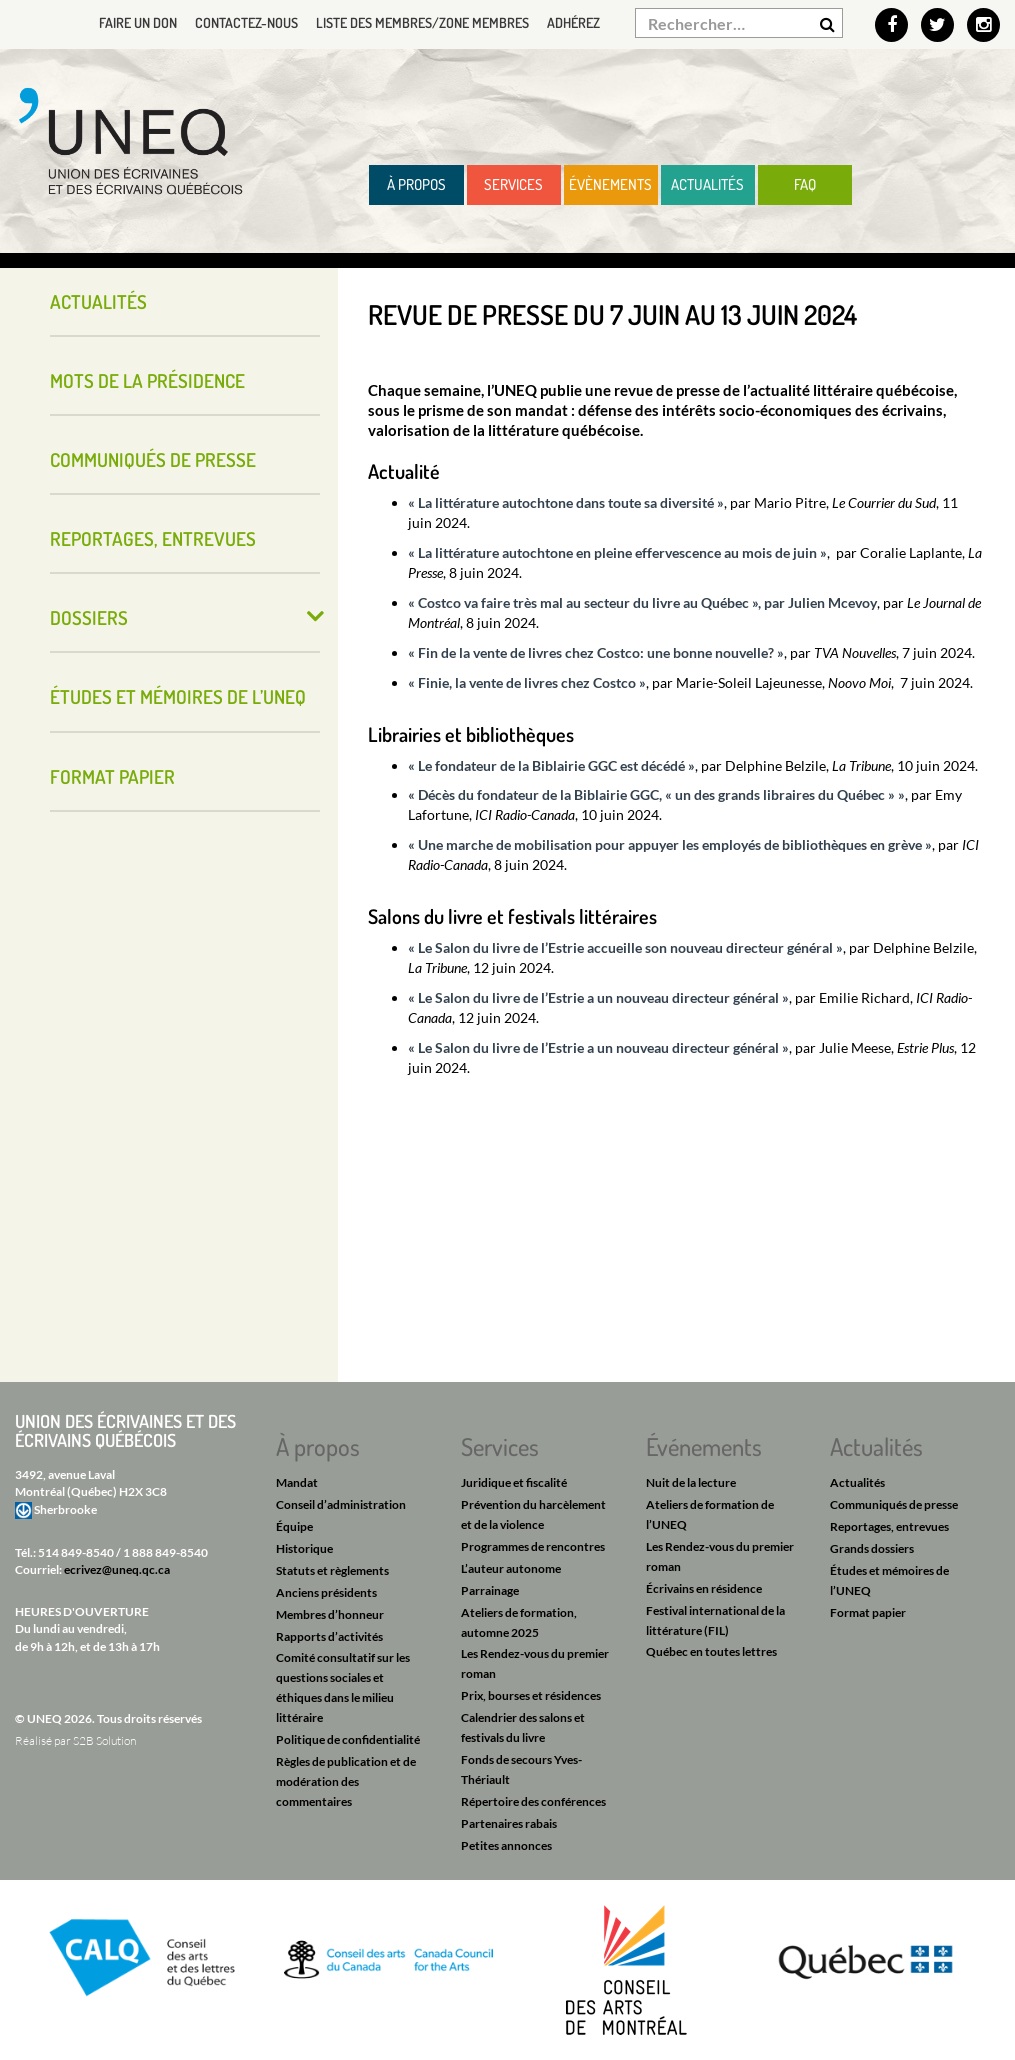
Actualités (707, 184)
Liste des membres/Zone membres (422, 22)
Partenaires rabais (509, 1823)
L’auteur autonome (511, 1568)
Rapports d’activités (329, 1636)
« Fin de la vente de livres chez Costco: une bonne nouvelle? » (596, 652)
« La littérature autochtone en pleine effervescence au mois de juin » (617, 552)
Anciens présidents (326, 1592)
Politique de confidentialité (348, 1739)
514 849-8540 (76, 1552)
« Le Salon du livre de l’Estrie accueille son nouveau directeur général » (625, 947)
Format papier (112, 776)
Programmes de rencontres (533, 1546)
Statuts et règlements (332, 1570)
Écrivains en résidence (704, 1588)
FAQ (805, 184)
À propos (416, 184)
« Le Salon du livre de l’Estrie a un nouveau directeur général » (598, 997)
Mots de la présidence (147, 380)
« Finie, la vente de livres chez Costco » (527, 682)
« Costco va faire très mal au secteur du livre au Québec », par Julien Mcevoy (642, 602)
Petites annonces (506, 1845)
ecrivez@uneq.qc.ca (117, 1569)
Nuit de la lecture (691, 1482)
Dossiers (89, 617)
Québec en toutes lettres (711, 1651)
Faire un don (138, 22)
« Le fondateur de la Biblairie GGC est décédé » (551, 765)
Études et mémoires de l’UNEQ (178, 696)
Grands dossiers (872, 1548)
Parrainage (490, 1590)
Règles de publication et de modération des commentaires (346, 1781)
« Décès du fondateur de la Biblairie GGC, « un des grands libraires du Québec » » (656, 794)
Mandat (297, 1482)
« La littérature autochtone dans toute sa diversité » (566, 502)
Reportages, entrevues (153, 538)
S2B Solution (104, 1740)
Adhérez (573, 22)
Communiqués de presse (153, 459)
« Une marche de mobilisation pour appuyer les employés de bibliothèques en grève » (670, 844)
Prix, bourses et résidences (531, 1695)
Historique (304, 1548)
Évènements (610, 184)
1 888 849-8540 (165, 1552)
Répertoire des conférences (533, 1801)
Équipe (294, 1526)
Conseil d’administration (341, 1504)
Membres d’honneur (330, 1614)
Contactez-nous (246, 22)
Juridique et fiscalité (514, 1482)
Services (513, 184)
